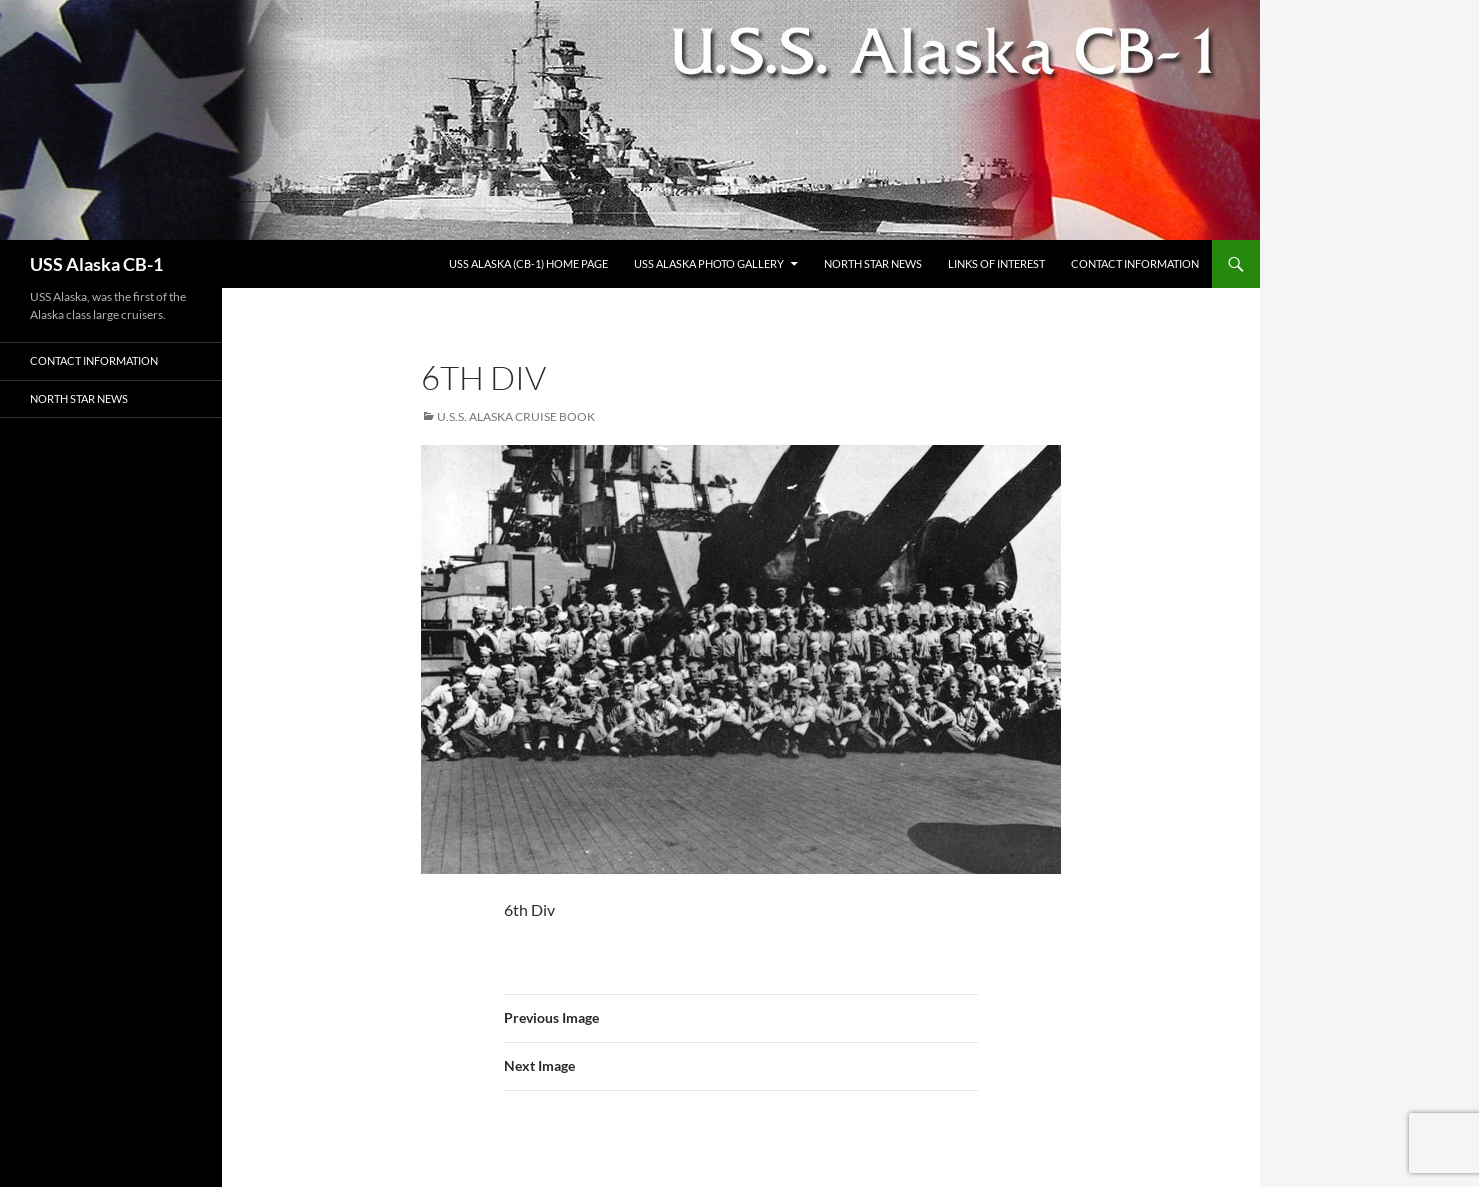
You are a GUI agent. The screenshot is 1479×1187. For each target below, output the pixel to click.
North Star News (873, 263)
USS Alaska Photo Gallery (709, 263)
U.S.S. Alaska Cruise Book (516, 416)
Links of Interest (996, 263)
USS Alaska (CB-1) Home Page (528, 263)
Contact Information (1135, 263)
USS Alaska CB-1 (96, 264)
